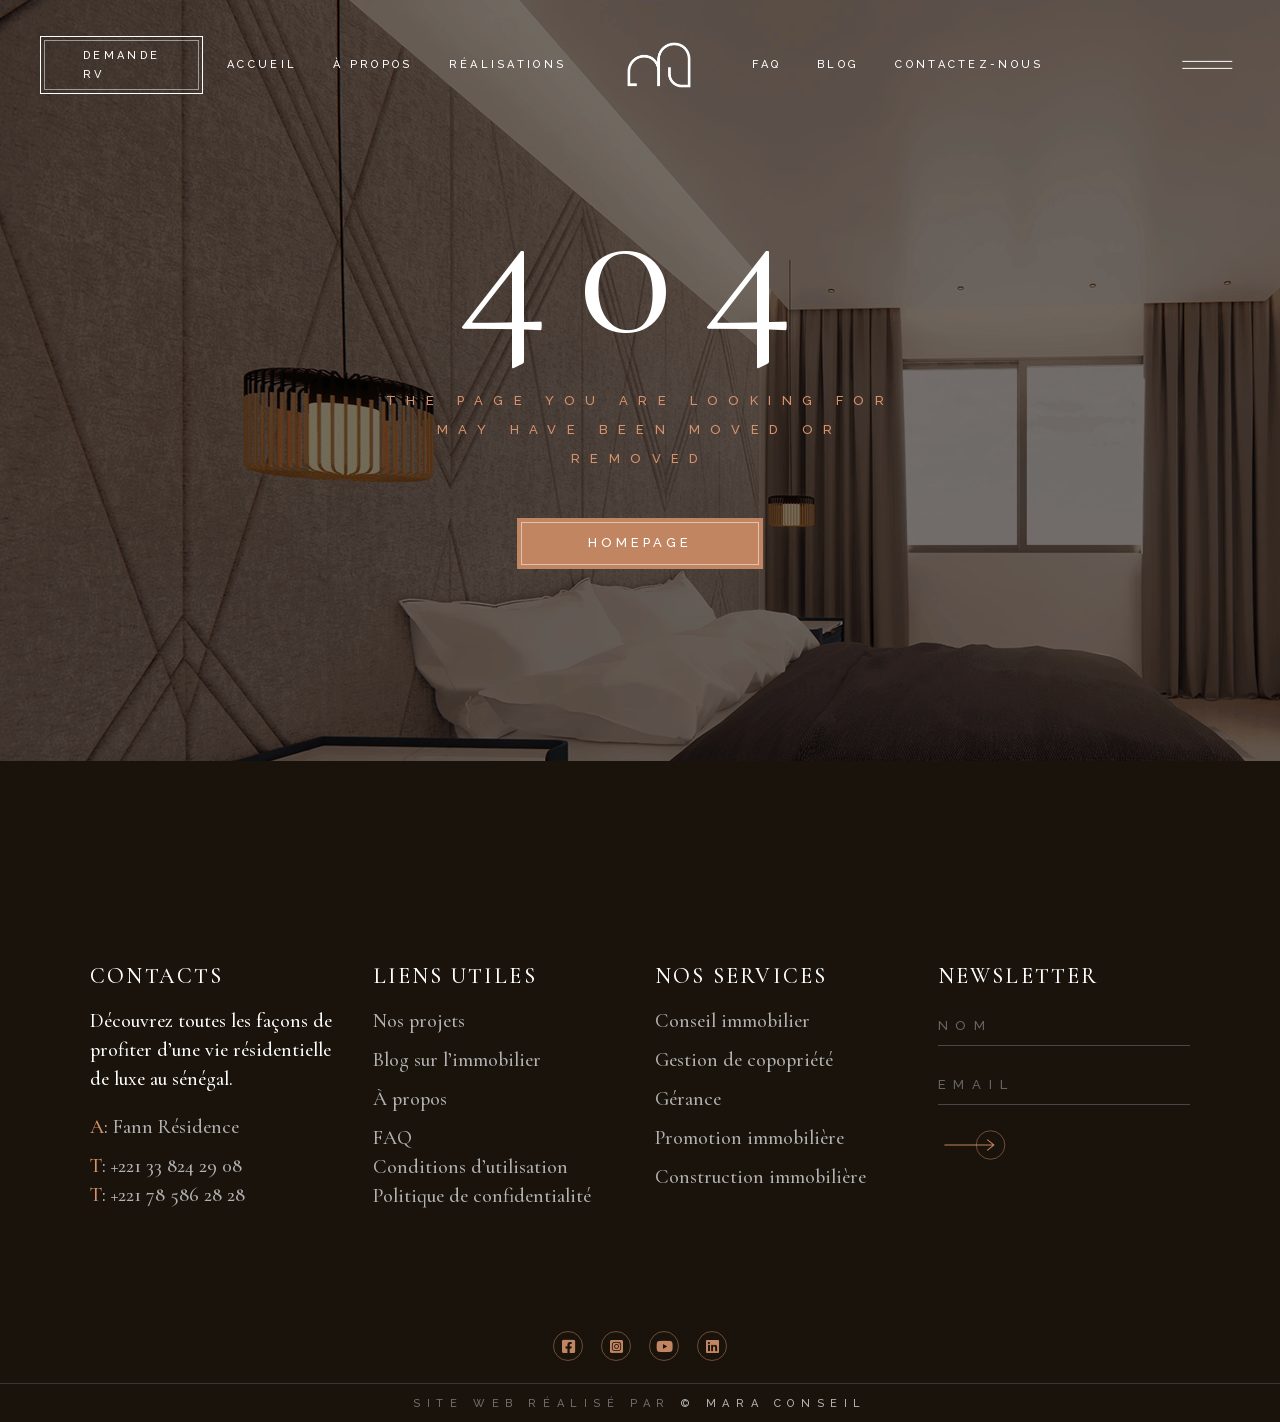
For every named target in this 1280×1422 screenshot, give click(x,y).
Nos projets (419, 1021)
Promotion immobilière (749, 1138)
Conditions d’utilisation (470, 1167)
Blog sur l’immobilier (457, 1060)
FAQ (392, 1138)
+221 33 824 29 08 (176, 1166)
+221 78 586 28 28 (178, 1195)
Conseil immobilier (732, 1021)
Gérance (688, 1099)
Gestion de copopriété (744, 1060)
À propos (410, 1099)
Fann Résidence (176, 1127)
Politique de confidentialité (482, 1196)
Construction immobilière (760, 1177)
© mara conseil (774, 1403)
